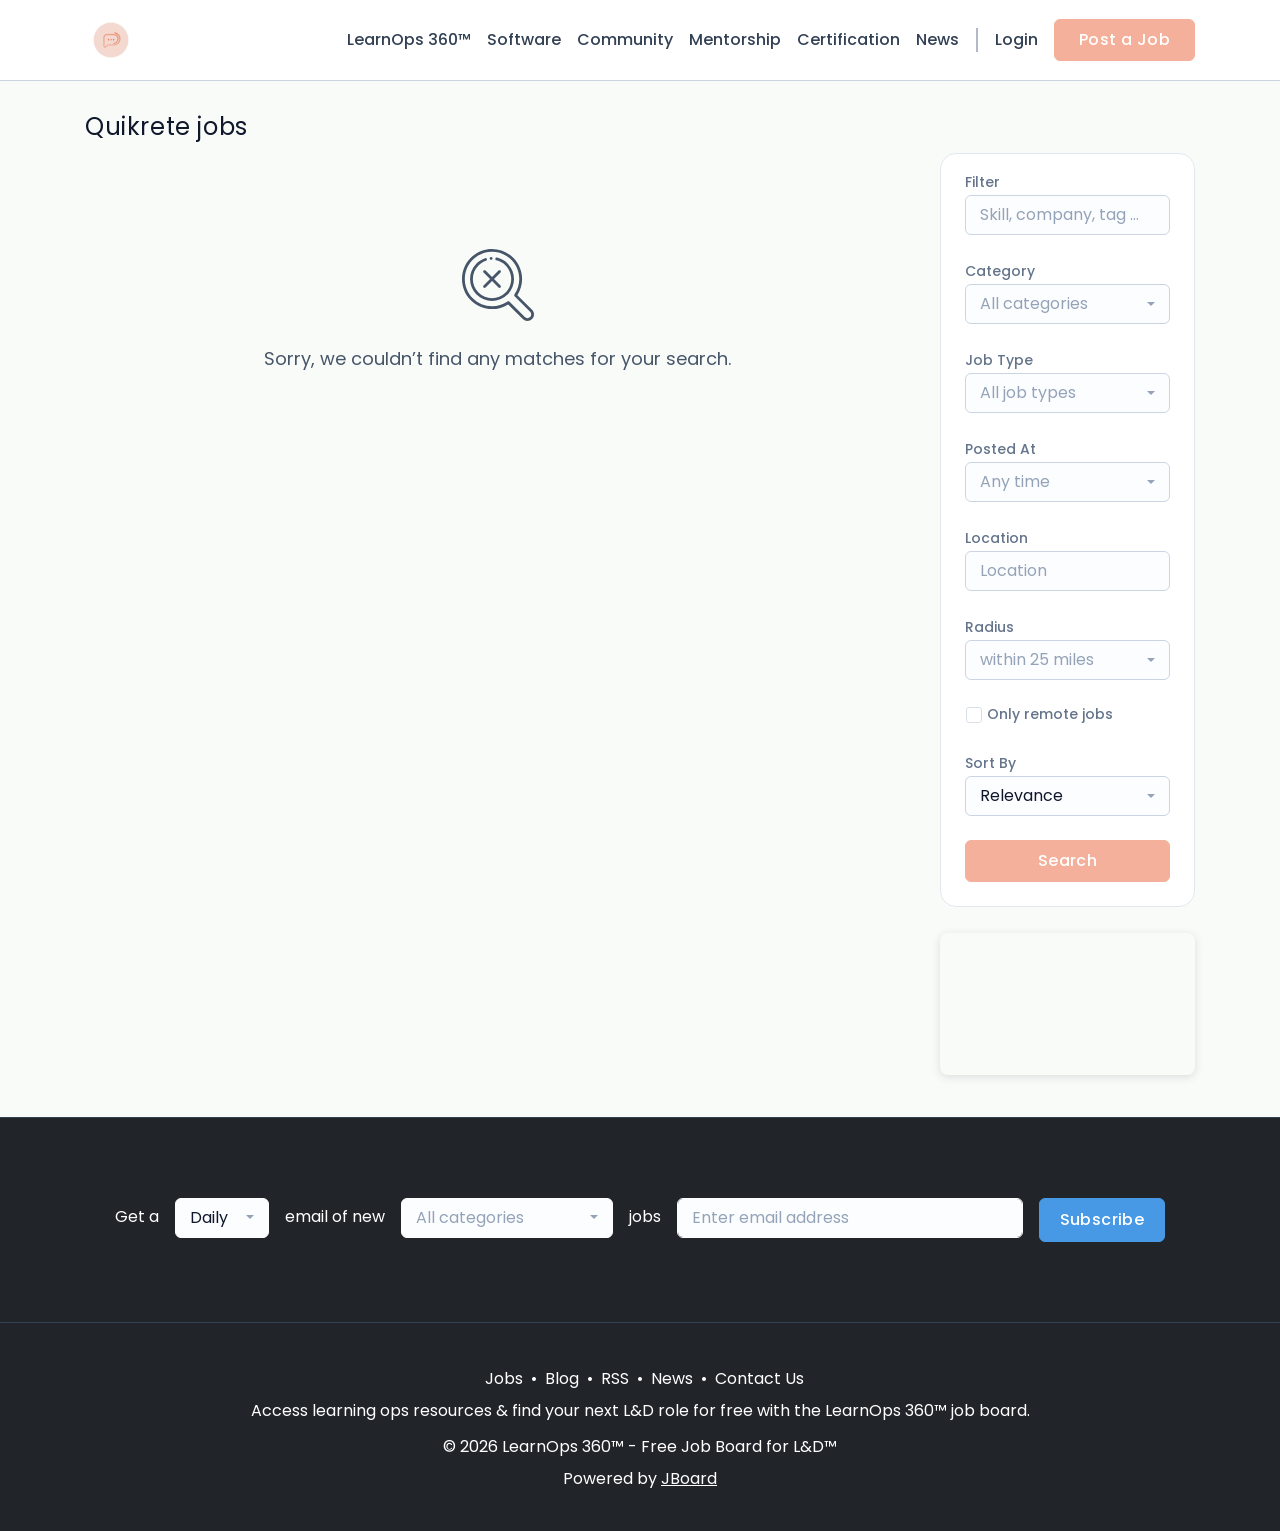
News (937, 39)
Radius (989, 627)
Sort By (990, 763)
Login (1016, 39)
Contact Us (759, 1378)
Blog (562, 1378)
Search (1067, 860)
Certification (848, 39)
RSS (615, 1378)
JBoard (689, 1478)
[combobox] (1067, 304)
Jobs (504, 1378)
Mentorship (735, 39)
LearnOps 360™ (409, 39)
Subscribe (1102, 1219)
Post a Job (1124, 39)
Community (625, 39)
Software (524, 39)
